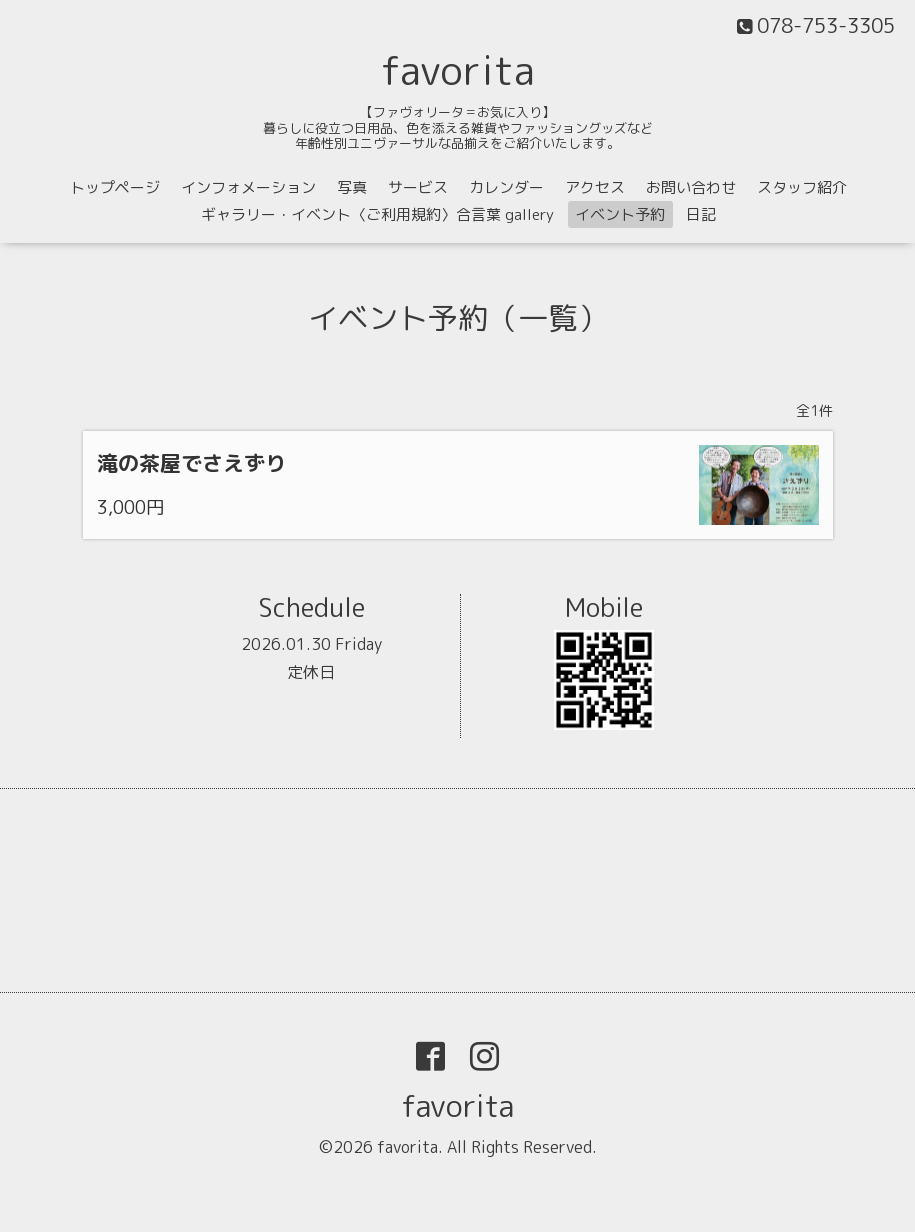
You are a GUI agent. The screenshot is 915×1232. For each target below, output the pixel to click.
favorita (458, 70)
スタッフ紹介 (802, 187)
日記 (701, 214)
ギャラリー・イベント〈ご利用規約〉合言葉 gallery (377, 214)
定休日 (311, 672)
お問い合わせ (691, 187)
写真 (352, 187)
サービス (418, 187)
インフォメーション (248, 187)
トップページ (115, 187)
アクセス (595, 187)
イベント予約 (620, 214)
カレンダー (506, 187)
